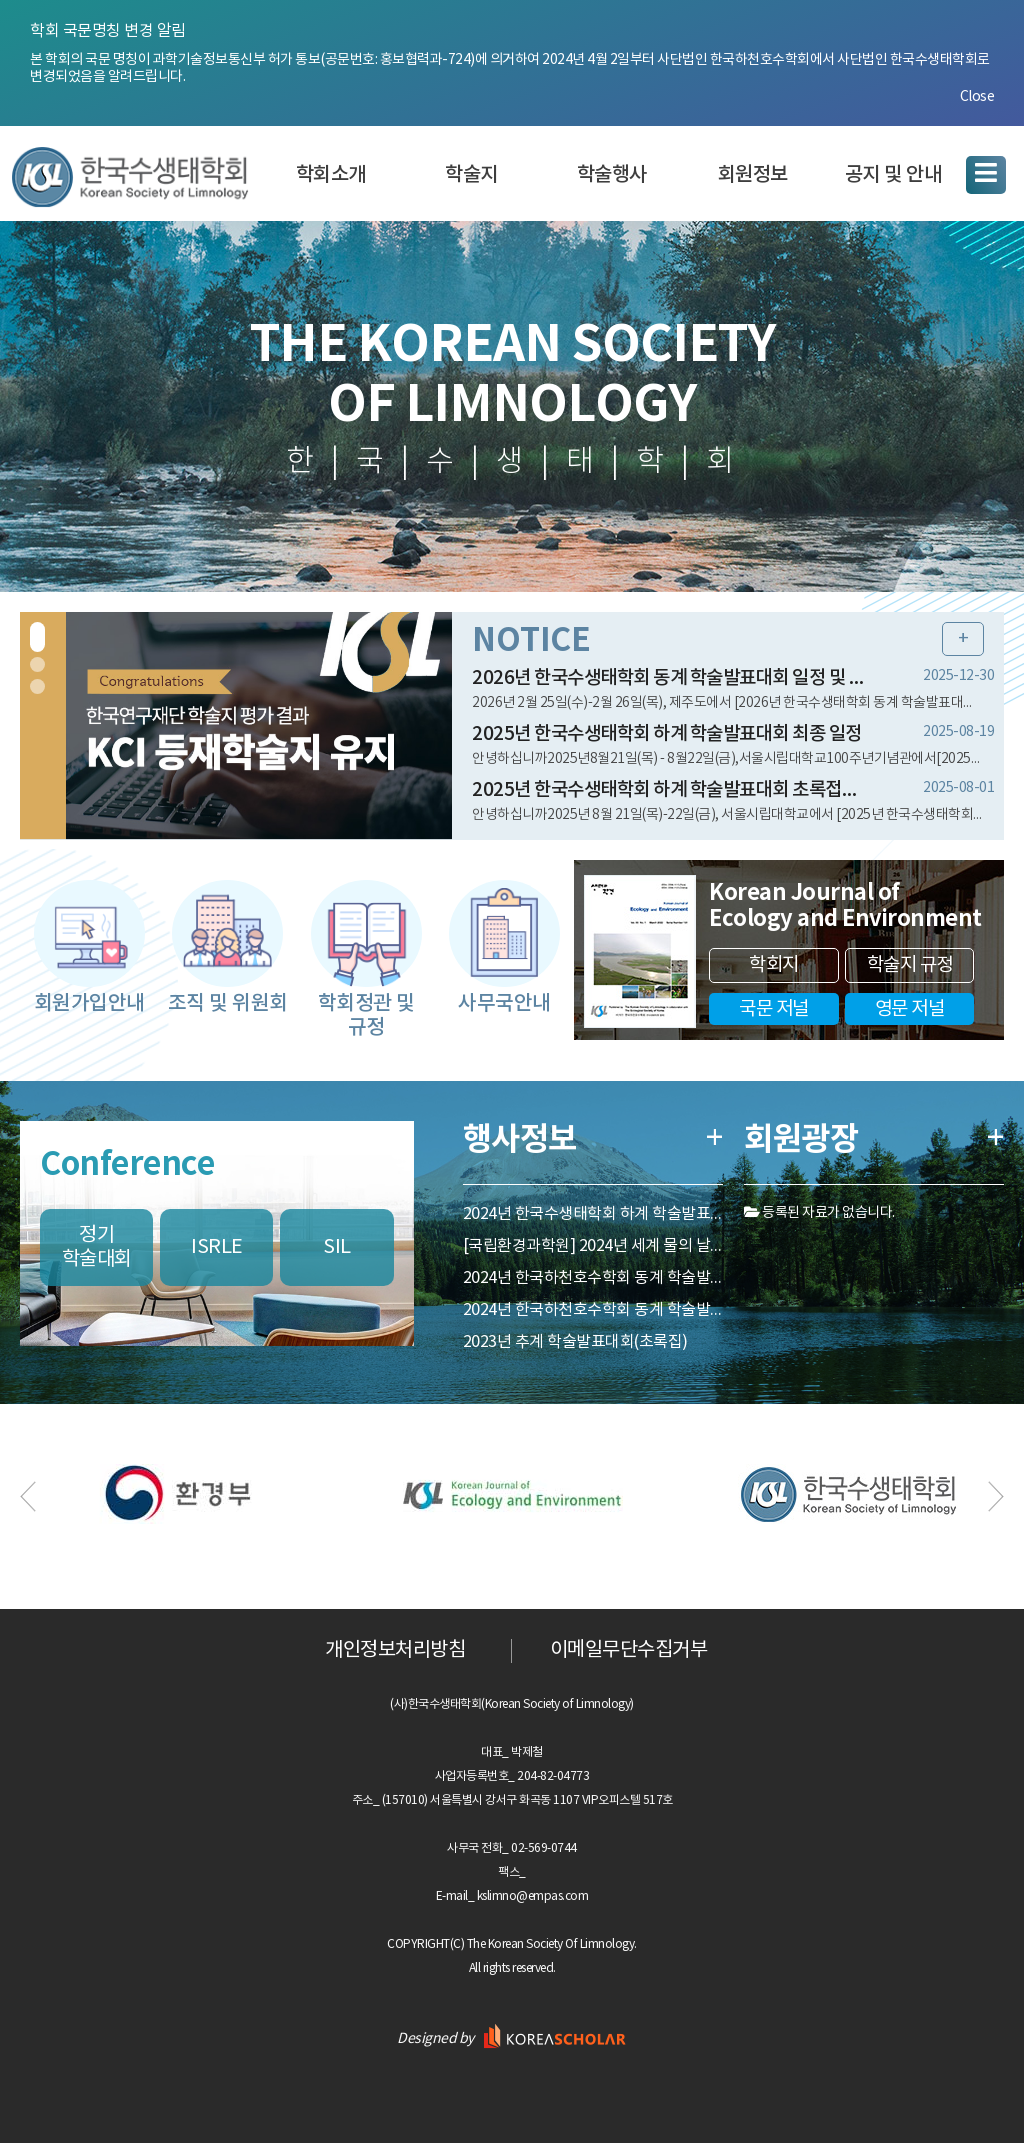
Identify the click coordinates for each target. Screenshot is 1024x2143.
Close (977, 97)
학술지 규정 (910, 965)
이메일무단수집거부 (629, 1650)
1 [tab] (37, 637)
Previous (30, 1497)
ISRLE (217, 1247)
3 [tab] (37, 686)
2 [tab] (37, 664)
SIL (337, 1247)
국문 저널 (774, 1009)
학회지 (774, 965)
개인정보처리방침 (395, 1650)
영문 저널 (910, 1009)
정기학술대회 (97, 1247)
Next (994, 1497)
